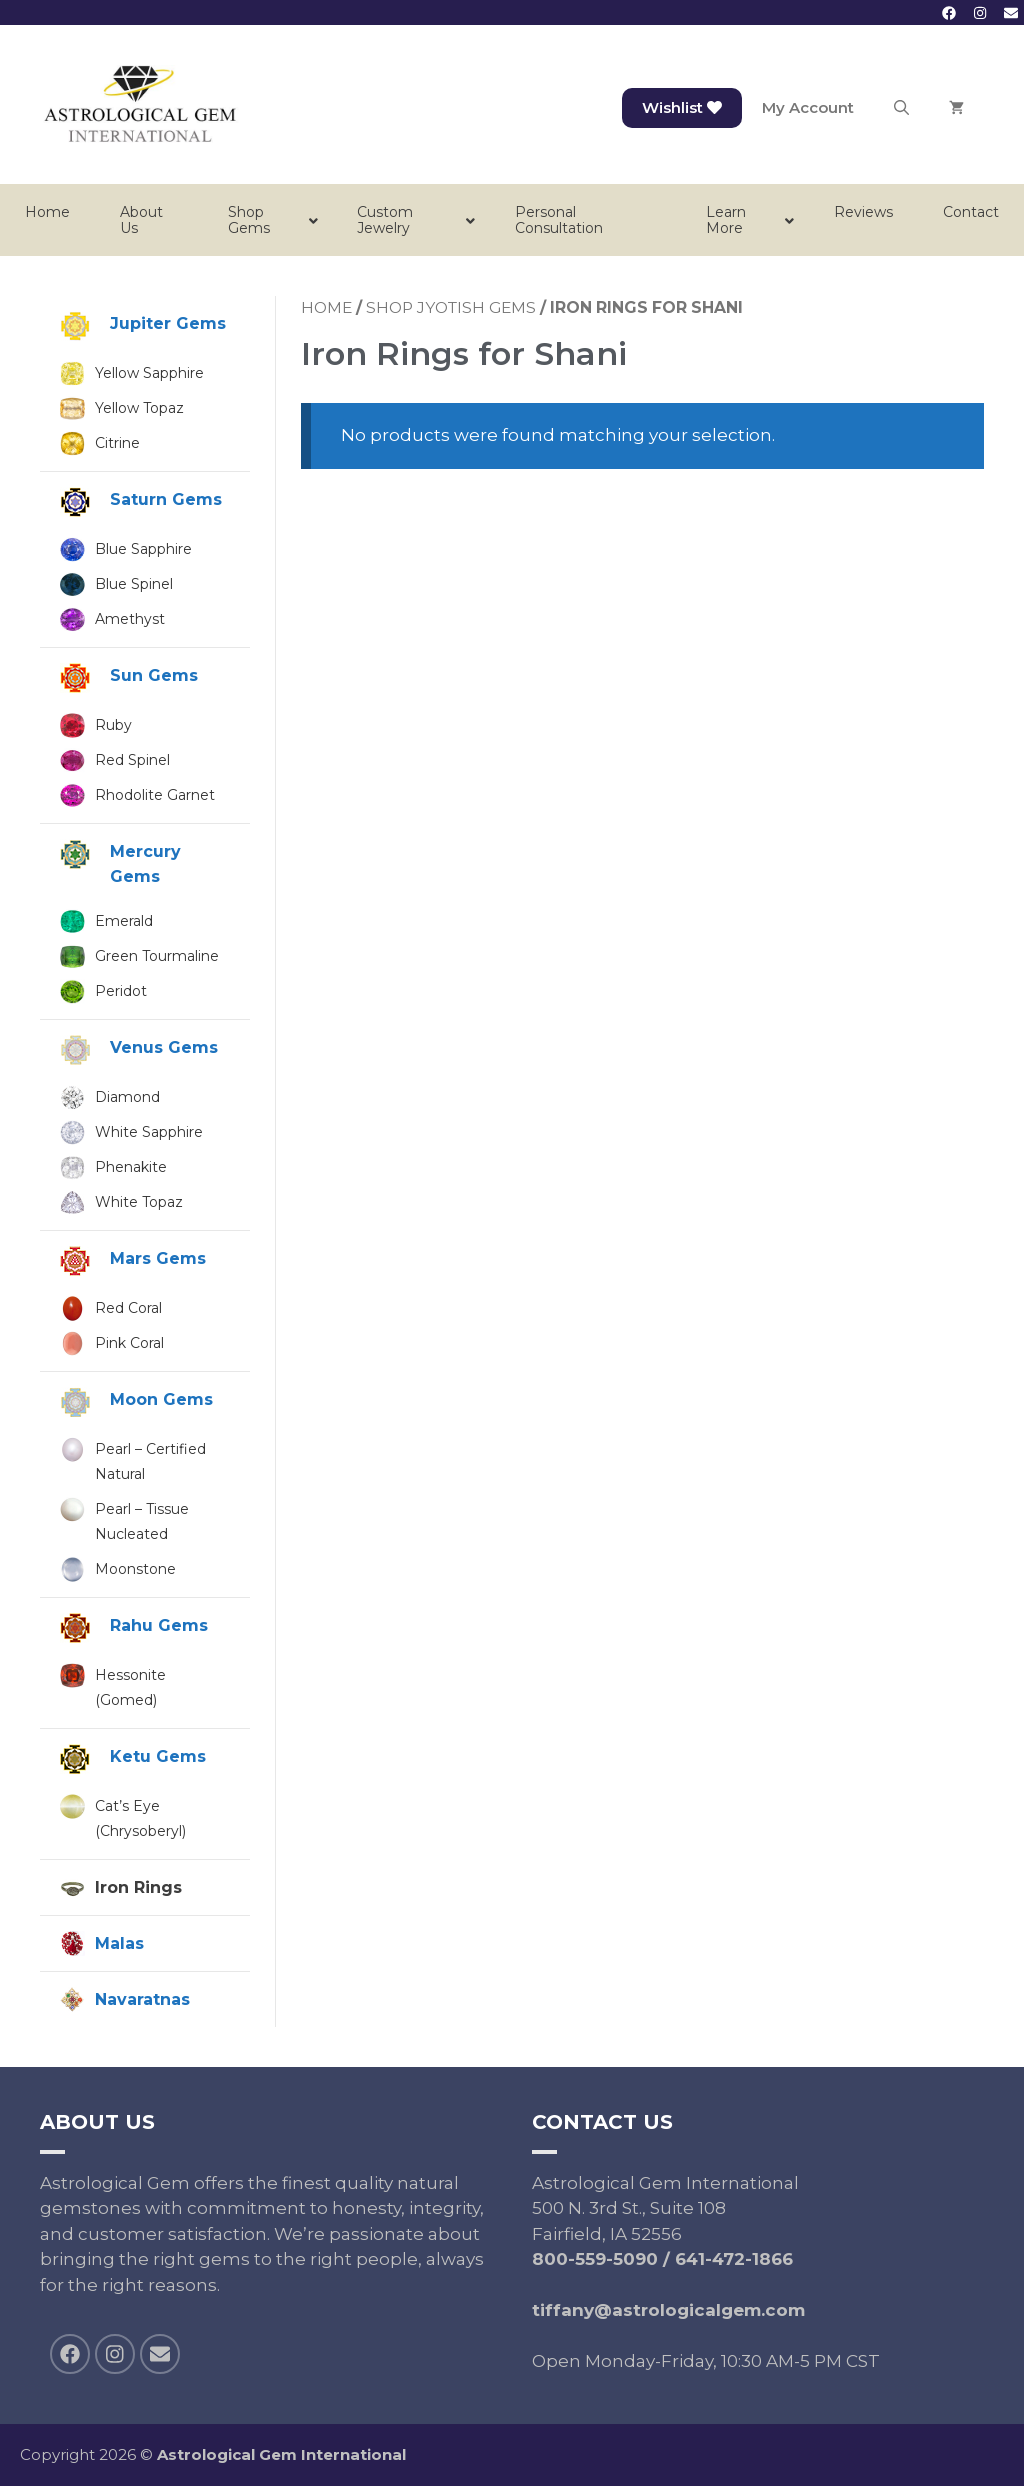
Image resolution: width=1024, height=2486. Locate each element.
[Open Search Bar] (901, 108)
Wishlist (682, 107)
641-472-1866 (734, 2259)
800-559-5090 (595, 2259)
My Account (808, 107)
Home (326, 307)
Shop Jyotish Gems (451, 307)
